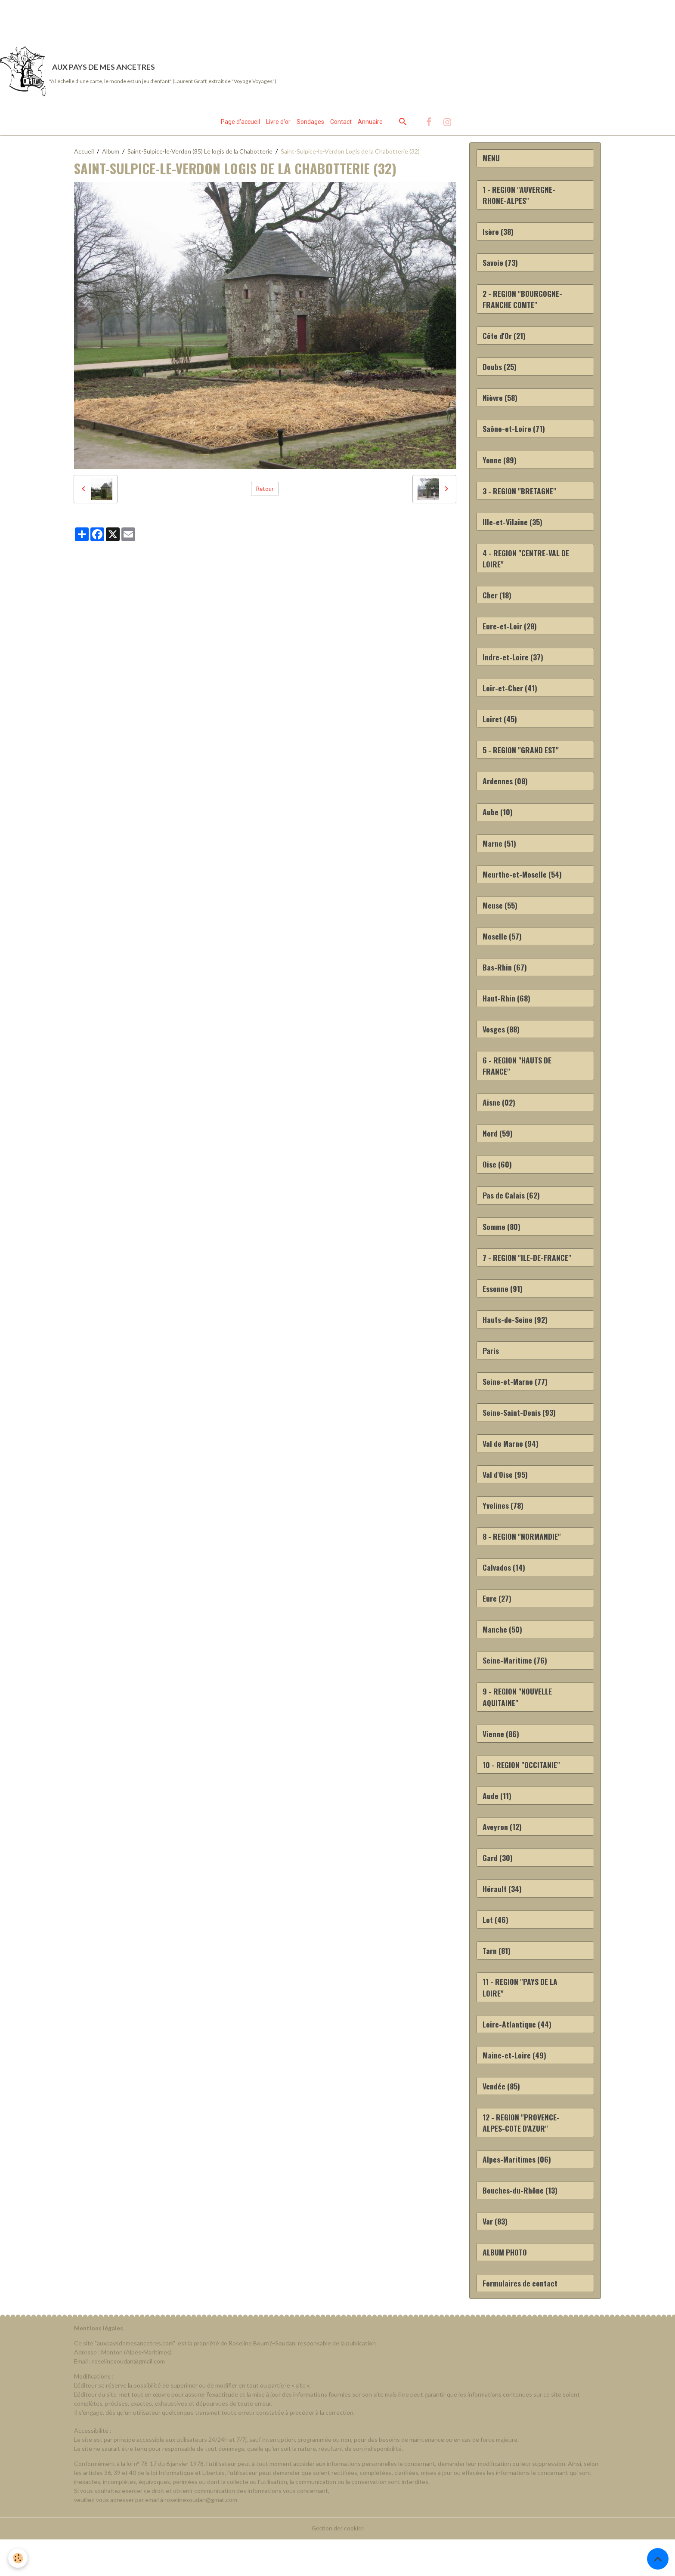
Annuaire (370, 124)
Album (110, 153)
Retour (264, 491)
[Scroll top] (658, 2559)
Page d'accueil (240, 124)
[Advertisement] (156, 19)
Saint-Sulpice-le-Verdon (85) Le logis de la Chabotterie (199, 153)
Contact (341, 124)
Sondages (310, 124)
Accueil (84, 153)
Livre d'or (278, 124)
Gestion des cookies (337, 2565)
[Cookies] (18, 2558)
